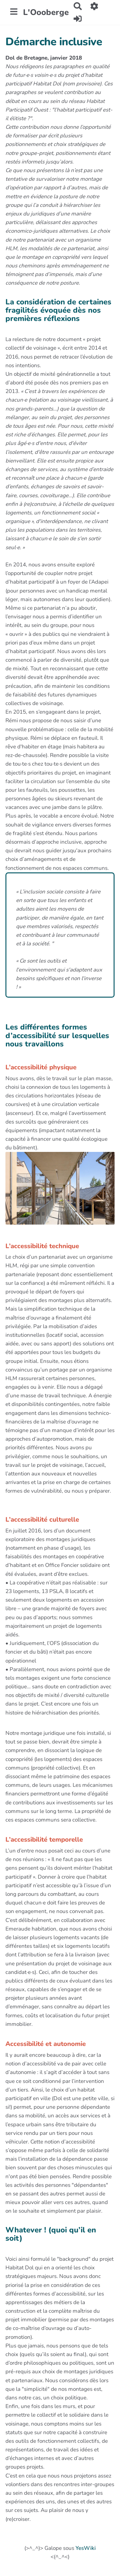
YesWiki (86, 2548)
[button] (94, 6)
